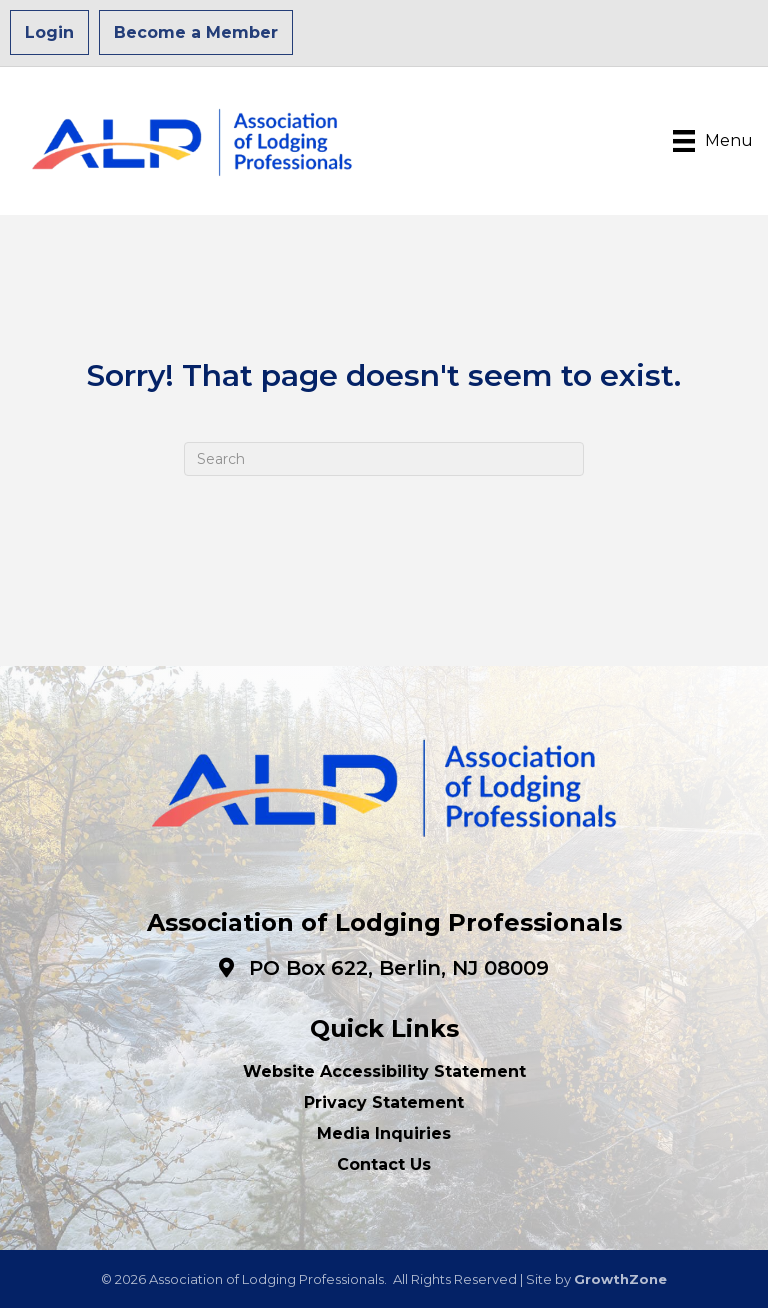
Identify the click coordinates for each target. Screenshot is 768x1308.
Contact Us (384, 1164)
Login (49, 32)
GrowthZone (620, 1279)
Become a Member (196, 32)
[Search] (384, 459)
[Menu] (713, 141)
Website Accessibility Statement (384, 1071)
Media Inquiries (384, 1133)
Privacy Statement (384, 1102)
